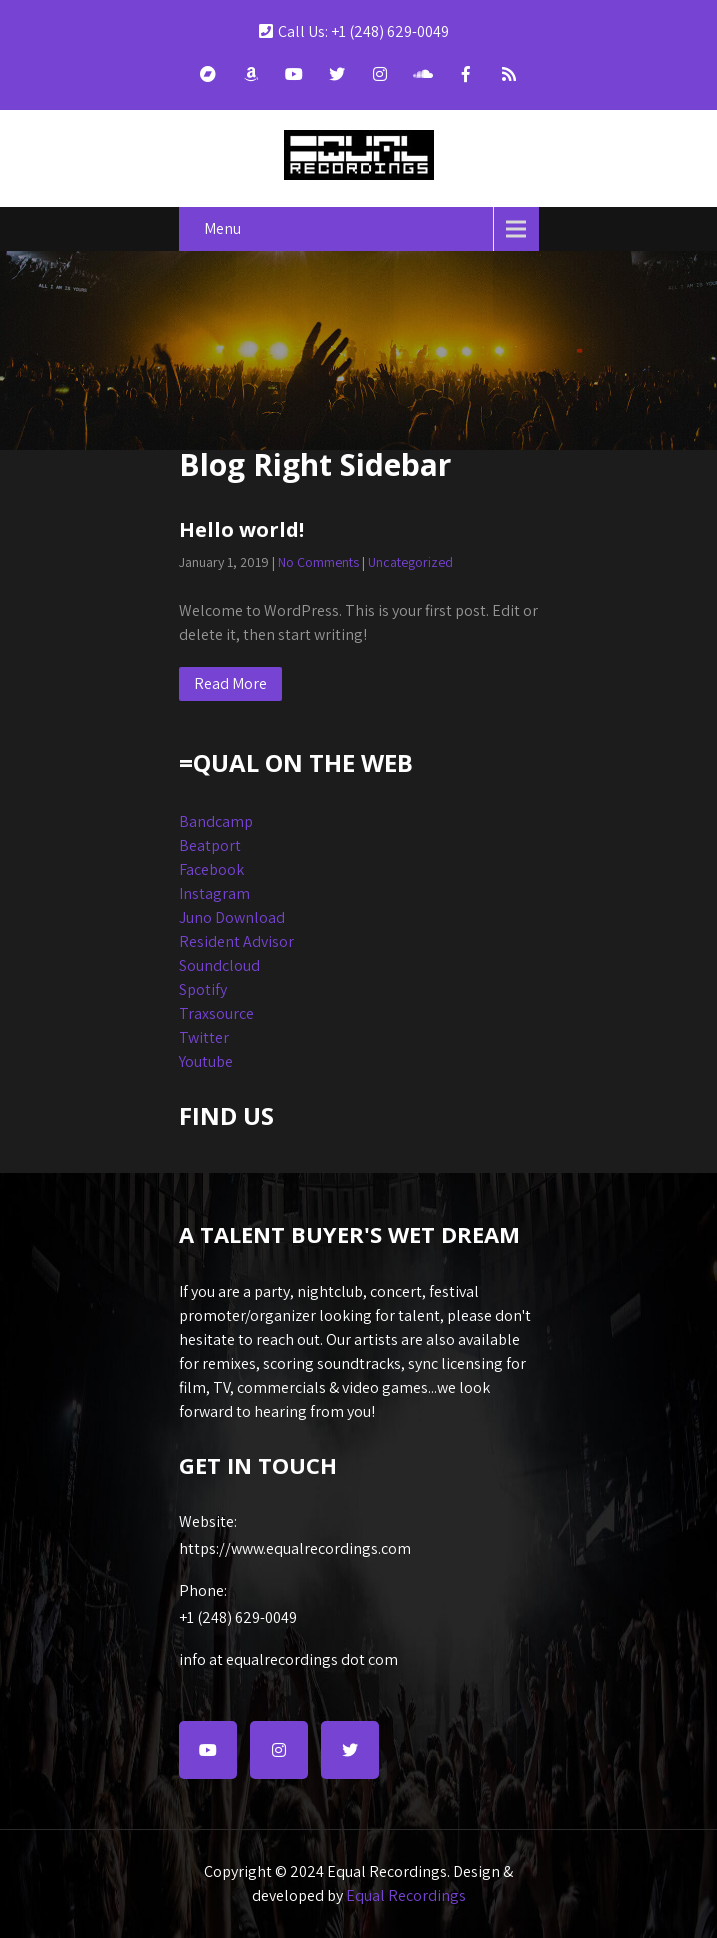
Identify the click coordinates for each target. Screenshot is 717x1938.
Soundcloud (219, 965)
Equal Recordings (406, 1895)
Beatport (210, 845)
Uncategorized (410, 562)
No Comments (318, 562)
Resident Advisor (236, 941)
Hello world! (241, 529)
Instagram (214, 893)
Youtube (206, 1061)
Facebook (211, 869)
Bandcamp (216, 821)
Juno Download (232, 917)
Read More (230, 683)
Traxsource (216, 1013)
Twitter (204, 1037)
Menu (222, 228)
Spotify (203, 989)
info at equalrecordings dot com (288, 1659)
